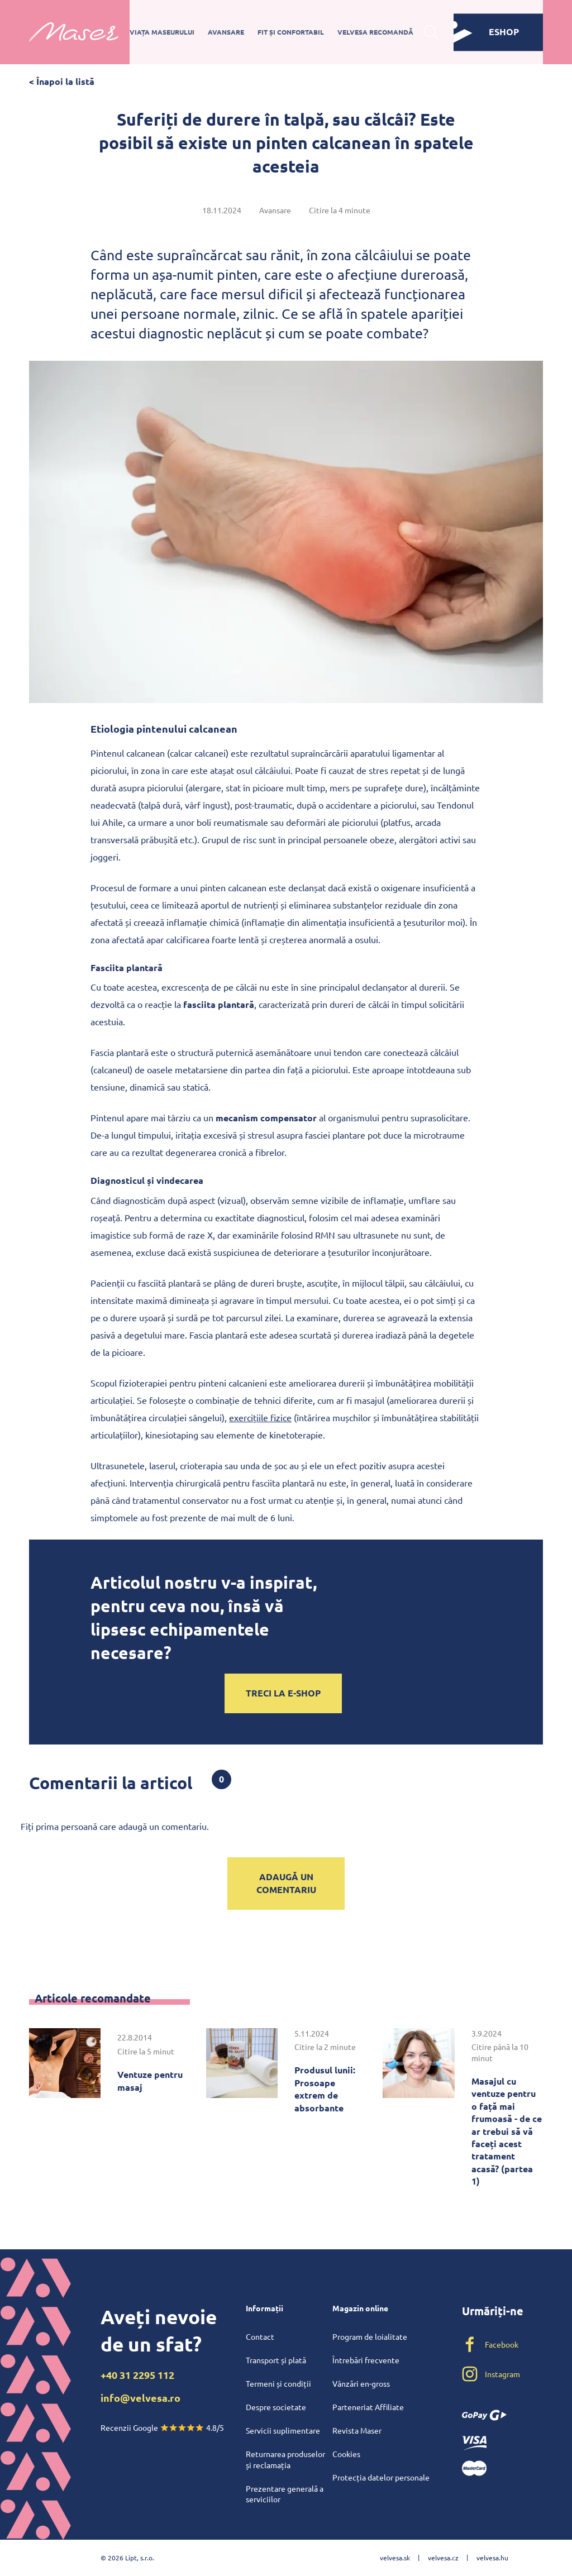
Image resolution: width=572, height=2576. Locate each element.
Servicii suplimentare (283, 2430)
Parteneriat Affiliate (368, 2407)
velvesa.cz (443, 2557)
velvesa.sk (395, 2557)
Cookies (346, 2454)
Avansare (226, 31)
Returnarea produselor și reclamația (285, 2459)
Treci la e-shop (283, 1693)
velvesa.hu (492, 2557)
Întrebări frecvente (365, 2360)
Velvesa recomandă (375, 31)
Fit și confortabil (291, 31)
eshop (486, 32)
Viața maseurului (162, 31)
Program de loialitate (369, 2336)
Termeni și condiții (278, 2383)
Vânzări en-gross (361, 2383)
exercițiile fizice (260, 1417)
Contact (260, 2336)
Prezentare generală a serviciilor (284, 2494)
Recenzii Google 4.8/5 (162, 2427)
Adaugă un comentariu (286, 1883)
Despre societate (276, 2407)
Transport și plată (276, 2360)
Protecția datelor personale (381, 2477)
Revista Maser (357, 2430)
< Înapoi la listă (61, 81)
